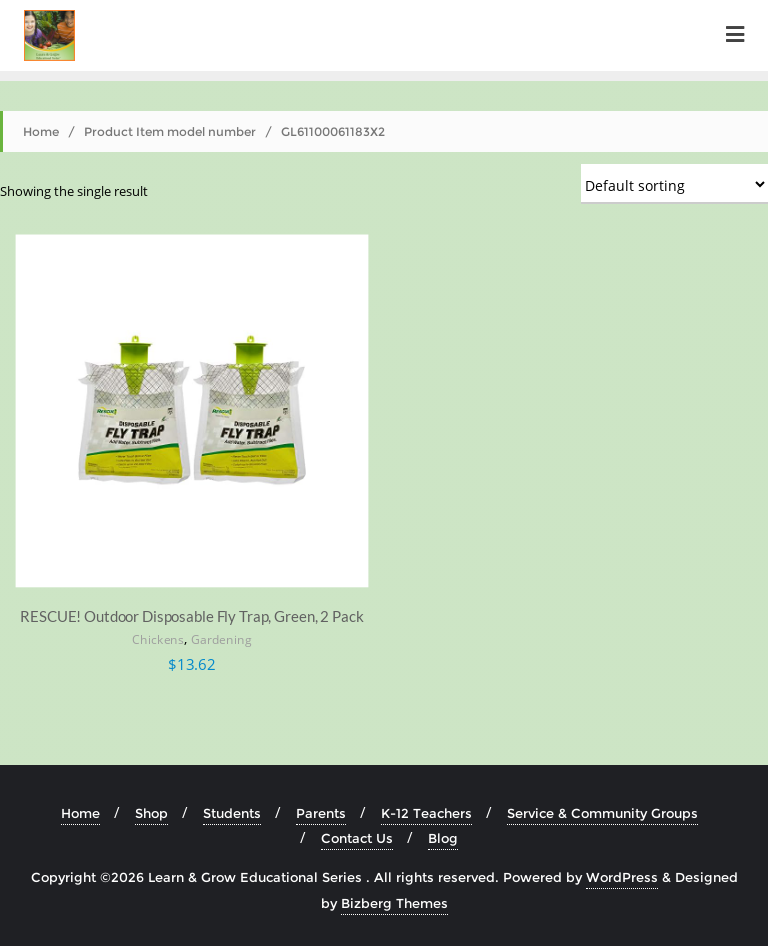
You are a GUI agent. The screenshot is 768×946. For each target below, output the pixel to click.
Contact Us (357, 838)
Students (232, 813)
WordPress (622, 877)
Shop (151, 813)
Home (41, 131)
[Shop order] (674, 184)
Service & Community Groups (602, 813)
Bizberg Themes (394, 903)
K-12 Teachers (426, 813)
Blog (443, 838)
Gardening (221, 640)
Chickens (158, 640)
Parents (321, 813)
